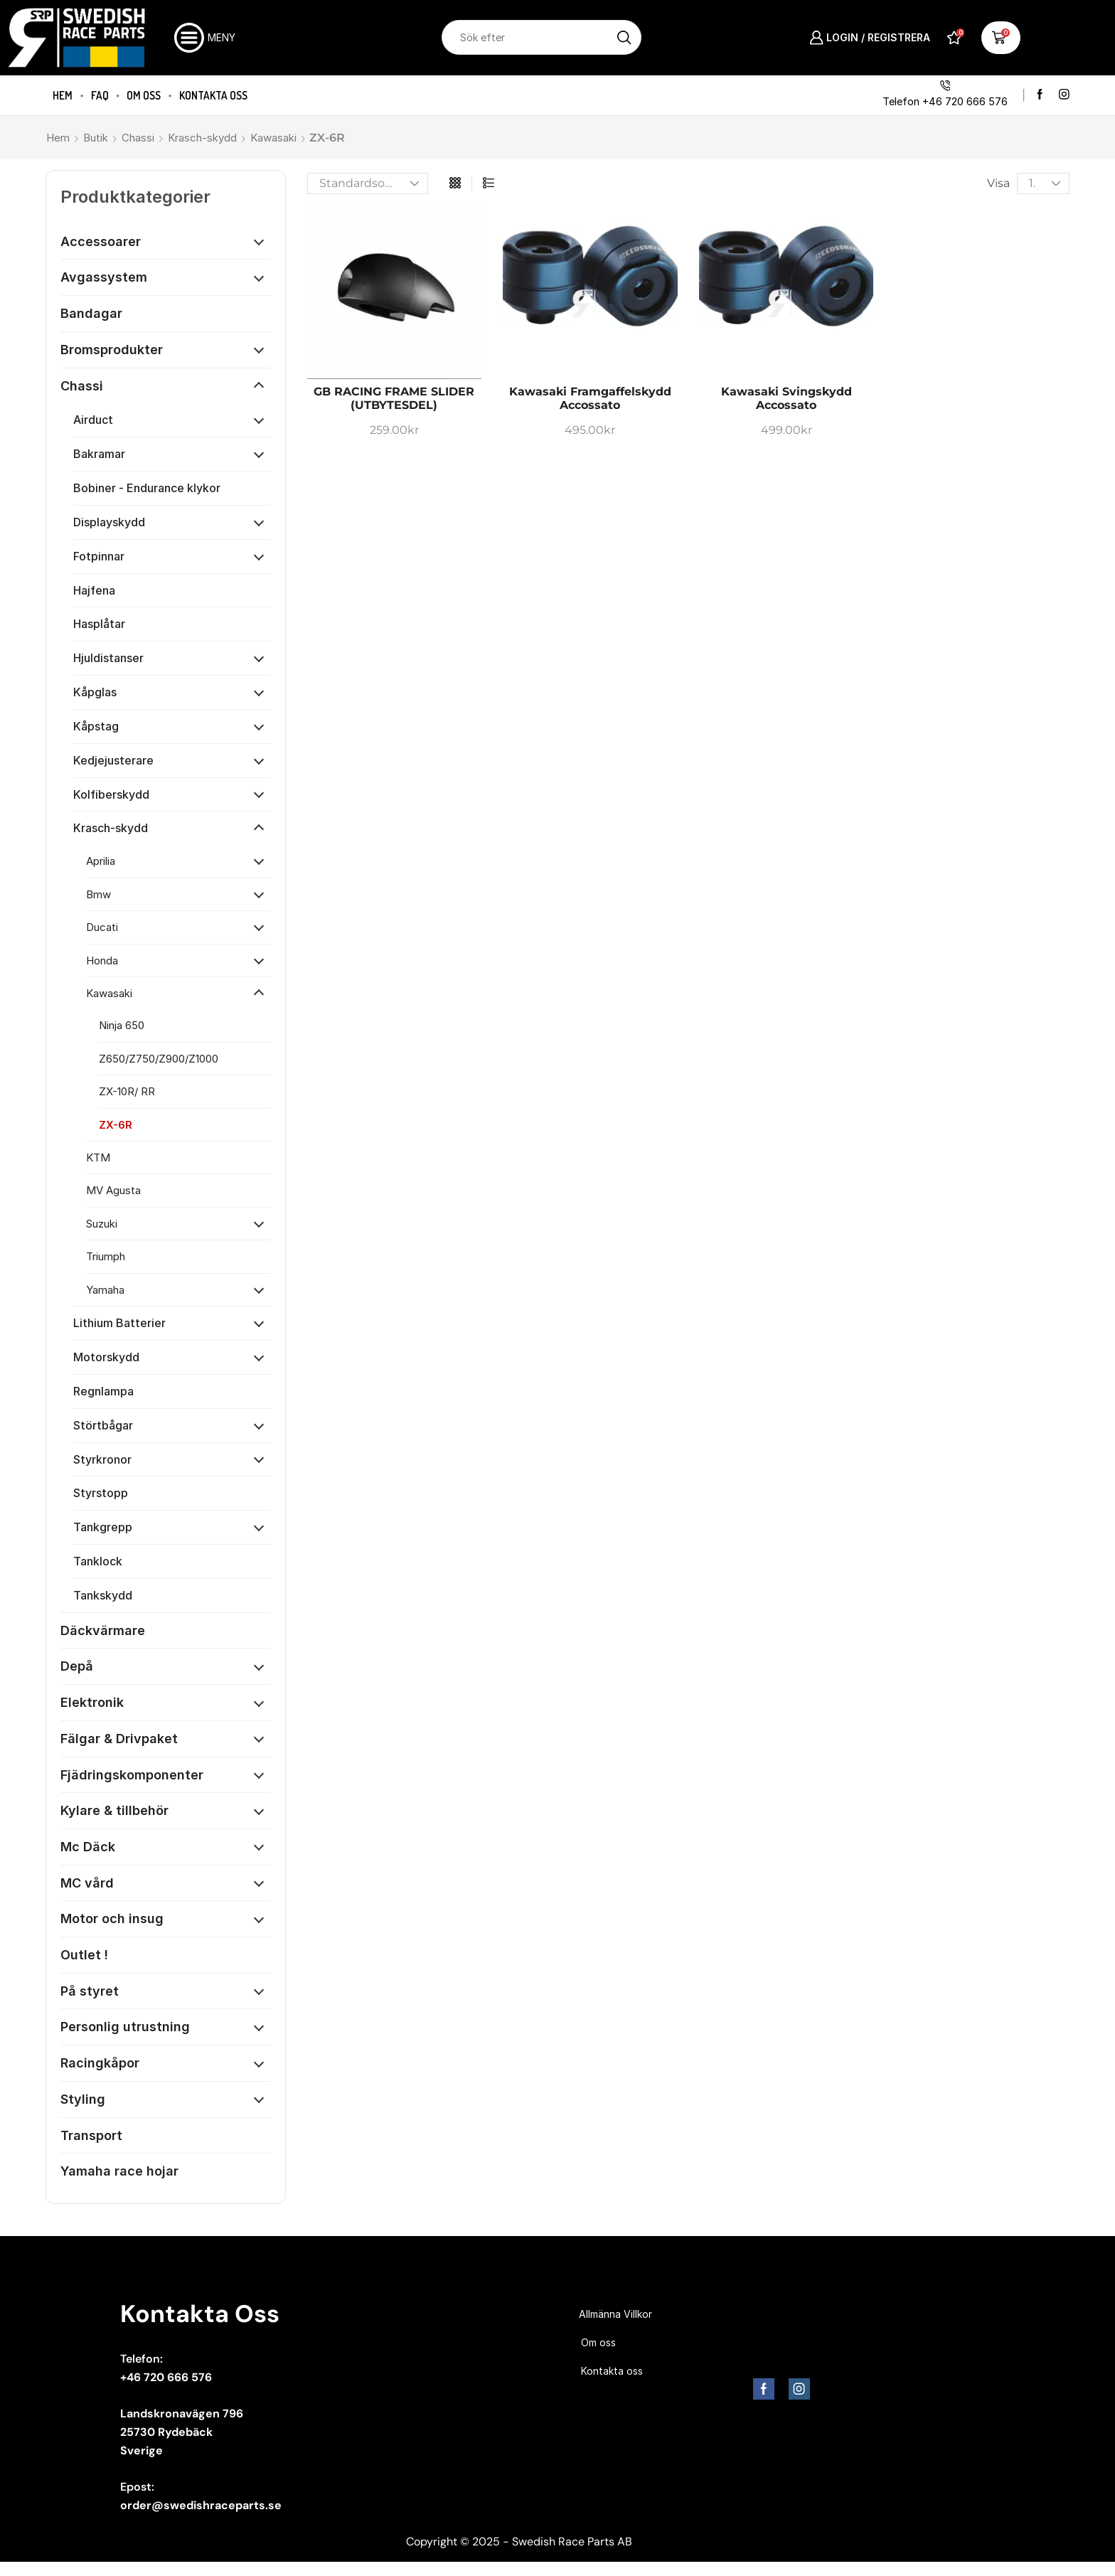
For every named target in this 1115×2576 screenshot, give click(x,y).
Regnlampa (103, 1391)
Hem (63, 95)
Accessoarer (100, 241)
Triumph (105, 1256)
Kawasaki (273, 137)
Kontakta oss (213, 95)
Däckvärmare (102, 1630)
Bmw (98, 894)
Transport (91, 2135)
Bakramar (99, 454)
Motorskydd (106, 1357)
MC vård (87, 1882)
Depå (76, 1666)
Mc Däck (87, 1846)
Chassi (138, 137)
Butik (95, 137)
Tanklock (97, 1561)
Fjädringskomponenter (131, 1774)
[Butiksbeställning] (367, 183)
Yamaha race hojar (119, 2170)
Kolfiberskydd (111, 794)
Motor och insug (112, 1918)
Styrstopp (100, 1493)
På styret (89, 1991)
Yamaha (105, 1290)
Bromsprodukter (111, 349)
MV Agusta (113, 1190)
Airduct (93, 420)
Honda (102, 960)
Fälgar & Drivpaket (119, 1738)
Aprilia (100, 861)
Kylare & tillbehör (114, 1810)
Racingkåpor (99, 2062)
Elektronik (92, 1702)
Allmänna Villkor (615, 2314)
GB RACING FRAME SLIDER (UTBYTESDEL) (394, 398)
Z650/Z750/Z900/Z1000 (158, 1058)
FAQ (100, 95)
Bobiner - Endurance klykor (146, 488)
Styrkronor (102, 1459)
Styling (82, 2099)
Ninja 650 (121, 1025)
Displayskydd (109, 522)
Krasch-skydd (202, 137)
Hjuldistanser (108, 658)
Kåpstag (96, 726)
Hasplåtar (99, 624)
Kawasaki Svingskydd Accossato (786, 398)
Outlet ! (84, 1954)
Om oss (144, 95)
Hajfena (94, 590)
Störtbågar (103, 1425)
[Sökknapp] (624, 37)
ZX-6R (115, 1125)
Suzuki (101, 1223)
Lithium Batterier (119, 1323)
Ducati (102, 927)
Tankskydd (102, 1595)
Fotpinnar (98, 556)
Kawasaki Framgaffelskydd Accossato (590, 398)
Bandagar (91, 313)
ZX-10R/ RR (127, 1091)
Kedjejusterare (113, 760)
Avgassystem (103, 277)
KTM (98, 1157)
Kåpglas (95, 692)
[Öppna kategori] (259, 242)
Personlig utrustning (125, 2026)
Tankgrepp (102, 1527)
